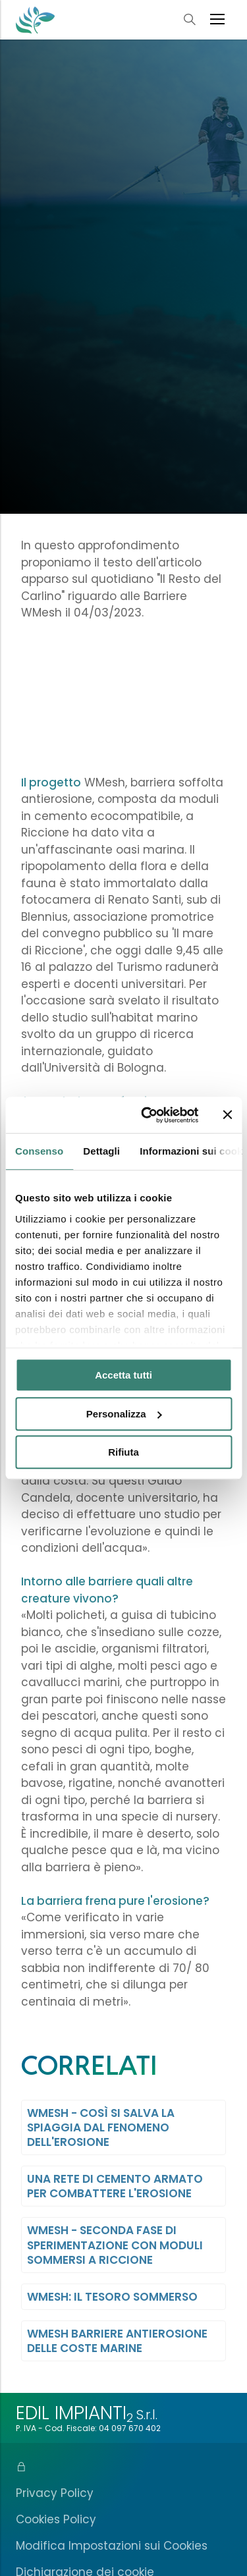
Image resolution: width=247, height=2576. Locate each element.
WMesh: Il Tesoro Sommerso (112, 2297)
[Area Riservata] (123, 2466)
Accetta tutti (123, 1375)
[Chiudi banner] (227, 1115)
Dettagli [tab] (101, 1151)
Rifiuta (123, 1452)
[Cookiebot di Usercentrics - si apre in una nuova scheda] (147, 1115)
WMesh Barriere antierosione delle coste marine (117, 2341)
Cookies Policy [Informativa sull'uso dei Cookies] (56, 2519)
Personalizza (124, 1413)
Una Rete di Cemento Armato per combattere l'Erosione (115, 2186)
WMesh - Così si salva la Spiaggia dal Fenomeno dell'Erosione (101, 2127)
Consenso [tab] (39, 1151)
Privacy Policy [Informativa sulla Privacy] (55, 2493)
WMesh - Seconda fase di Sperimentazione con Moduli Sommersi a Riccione (115, 2244)
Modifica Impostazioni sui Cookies (111, 2546)
